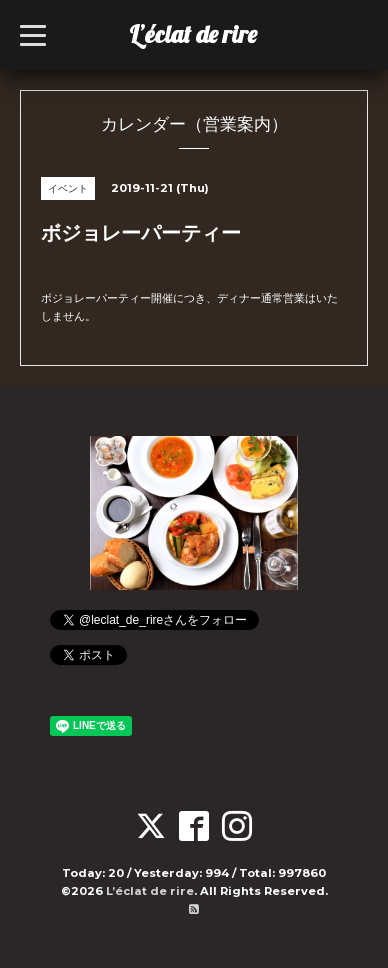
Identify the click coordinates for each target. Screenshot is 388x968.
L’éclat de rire (193, 34)
